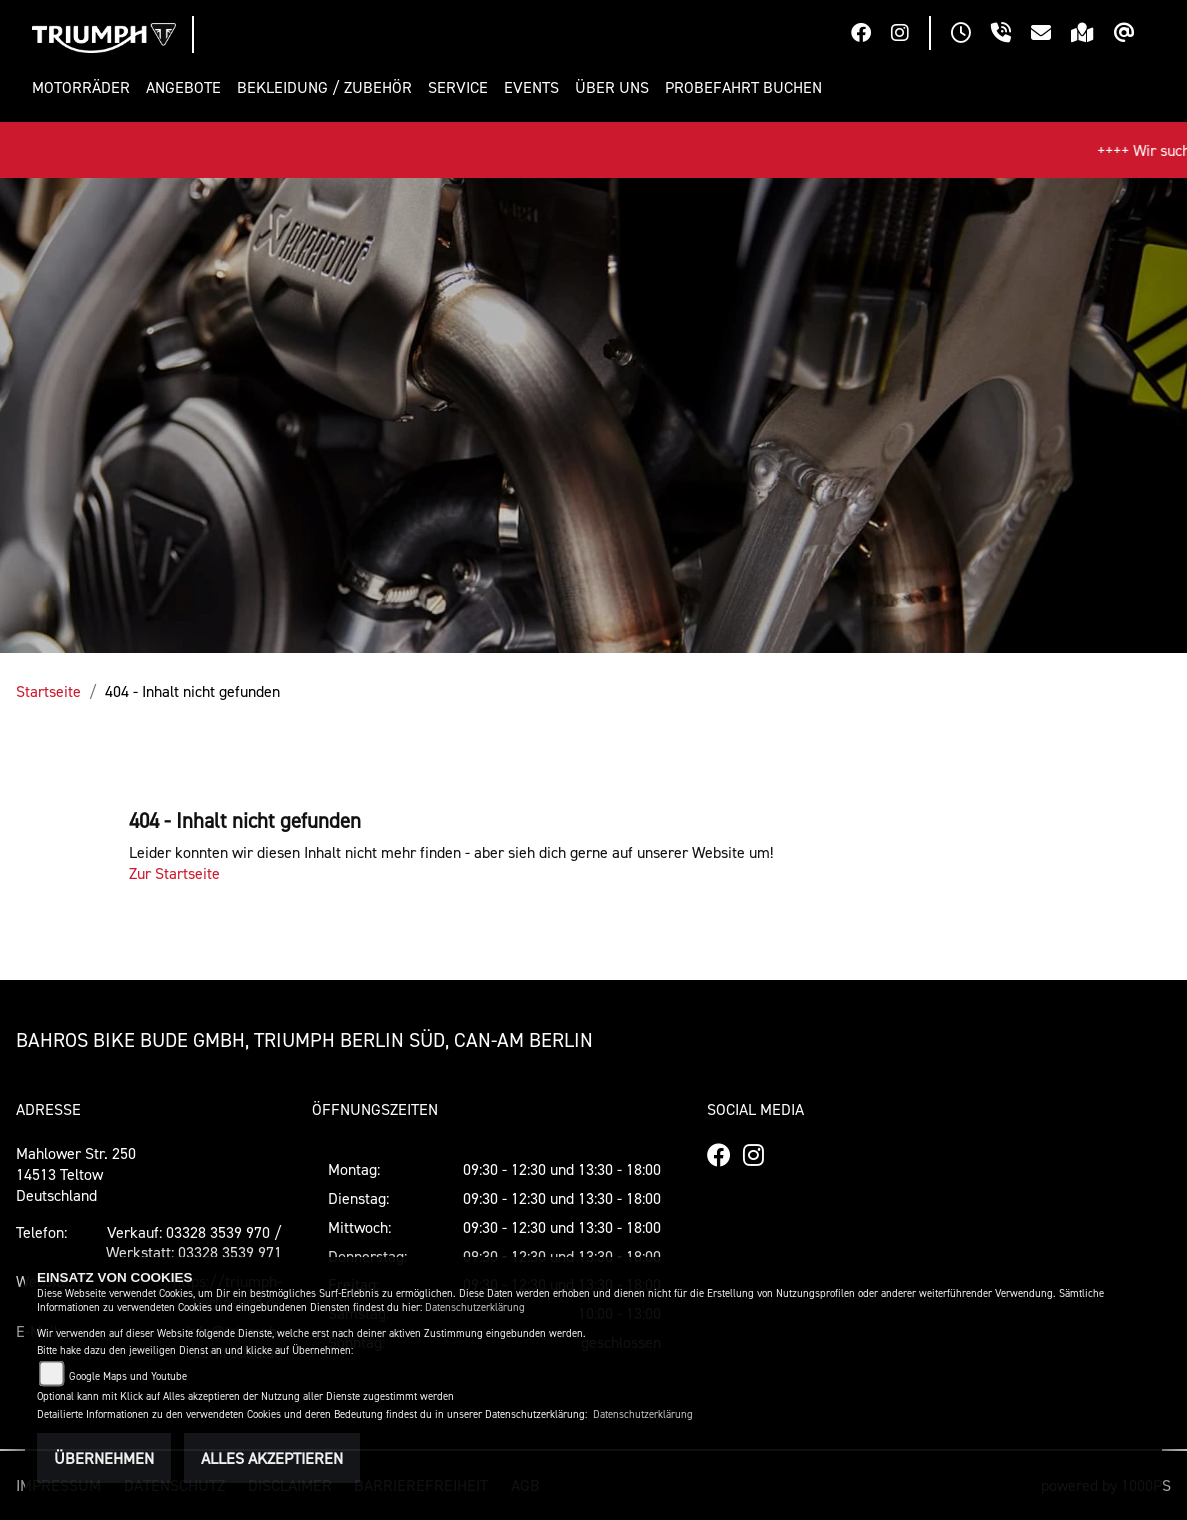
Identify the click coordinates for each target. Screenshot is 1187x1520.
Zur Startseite (174, 873)
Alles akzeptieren (272, 1458)
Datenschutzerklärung (475, 1307)
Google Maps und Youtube (128, 1376)
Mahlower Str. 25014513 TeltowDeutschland (76, 1174)
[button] (85, 87)
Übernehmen (104, 1458)
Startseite (48, 691)
